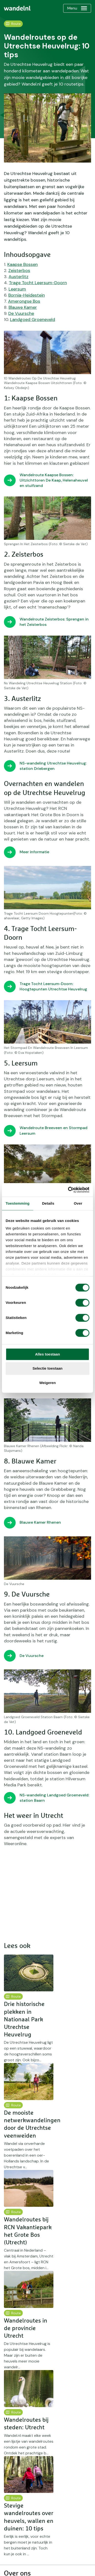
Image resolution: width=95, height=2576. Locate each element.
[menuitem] (17, 8)
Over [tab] (78, 1203)
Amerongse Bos (24, 301)
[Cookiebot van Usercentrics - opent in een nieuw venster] (68, 1190)
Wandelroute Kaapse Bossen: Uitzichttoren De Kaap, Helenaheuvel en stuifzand (54, 480)
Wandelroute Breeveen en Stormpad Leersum (53, 1130)
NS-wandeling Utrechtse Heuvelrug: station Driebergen (53, 766)
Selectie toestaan (48, 1368)
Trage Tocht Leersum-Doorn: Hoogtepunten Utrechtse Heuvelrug (53, 986)
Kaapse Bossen (22, 264)
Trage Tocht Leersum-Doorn (38, 283)
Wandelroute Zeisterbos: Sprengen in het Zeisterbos (54, 622)
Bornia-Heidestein (26, 295)
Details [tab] (48, 1203)
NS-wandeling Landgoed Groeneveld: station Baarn (54, 1797)
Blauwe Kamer (23, 307)
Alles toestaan (47, 1354)
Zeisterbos (19, 270)
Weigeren (47, 1383)
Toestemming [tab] (18, 1203)
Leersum (17, 289)
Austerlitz (18, 277)
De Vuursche (21, 313)
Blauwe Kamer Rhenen (40, 1522)
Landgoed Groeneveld (32, 319)
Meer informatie (34, 851)
